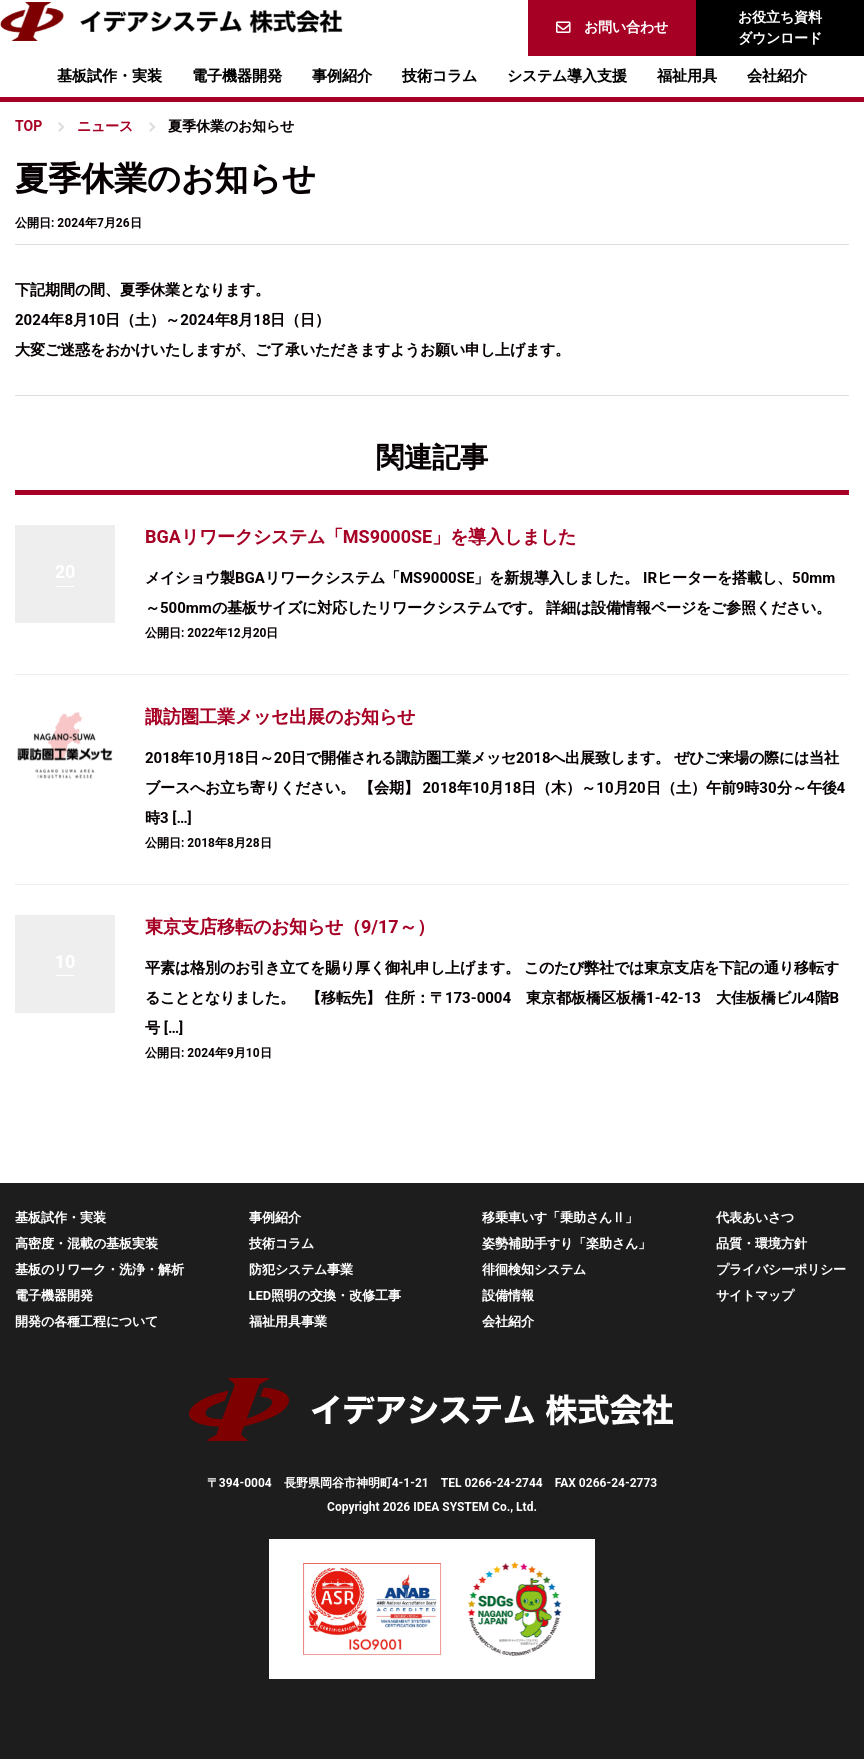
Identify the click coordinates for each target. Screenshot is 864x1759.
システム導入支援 (567, 76)
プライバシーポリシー (781, 1269)
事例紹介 (342, 76)
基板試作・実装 (109, 76)
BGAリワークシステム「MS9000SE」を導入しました (360, 536)
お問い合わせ (626, 27)
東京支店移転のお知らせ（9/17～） (290, 926)
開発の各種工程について (86, 1321)
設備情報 (508, 1295)
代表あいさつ (755, 1217)
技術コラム (439, 76)
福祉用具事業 (288, 1321)
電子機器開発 (237, 76)
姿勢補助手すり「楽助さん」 (566, 1243)
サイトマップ (755, 1295)
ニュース (105, 126)
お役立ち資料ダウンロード (780, 27)
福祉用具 (687, 76)
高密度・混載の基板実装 (86, 1243)
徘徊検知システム (534, 1269)
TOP (28, 126)
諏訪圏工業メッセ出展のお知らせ (280, 716)
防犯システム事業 (301, 1269)
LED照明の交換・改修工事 (325, 1295)
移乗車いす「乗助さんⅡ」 (560, 1217)
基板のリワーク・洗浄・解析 (99, 1269)
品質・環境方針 (761, 1243)
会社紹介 (777, 76)
